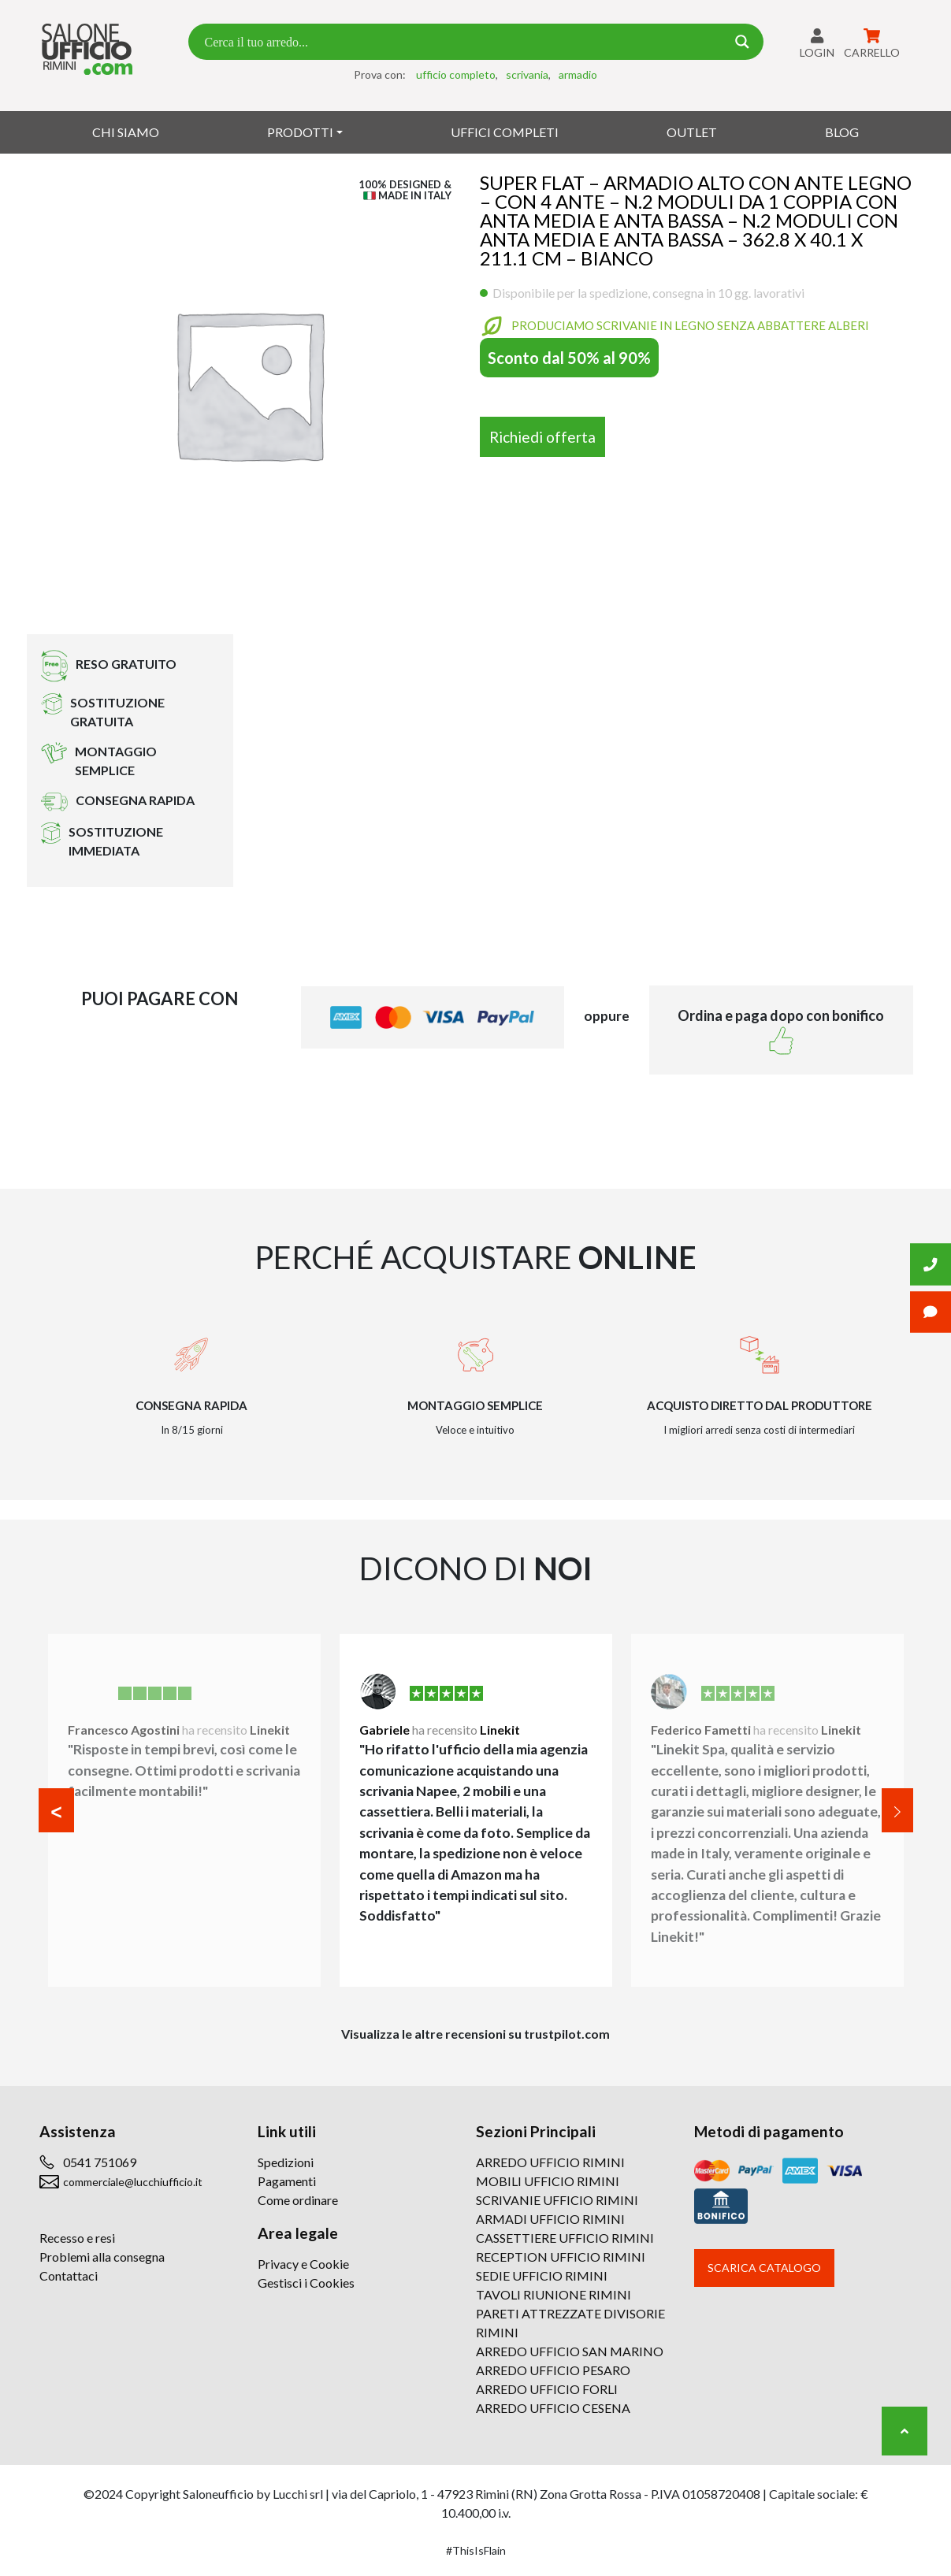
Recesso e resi (77, 2237)
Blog (842, 131)
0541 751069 (99, 2162)
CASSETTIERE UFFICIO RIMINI (565, 2237)
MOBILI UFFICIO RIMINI (547, 2180)
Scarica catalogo (764, 2267)
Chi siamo (125, 131)
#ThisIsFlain (476, 2550)
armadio (578, 74)
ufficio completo (456, 74)
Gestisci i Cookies (306, 2282)
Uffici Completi (505, 131)
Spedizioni (286, 2162)
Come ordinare (298, 2199)
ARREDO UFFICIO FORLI (547, 2388)
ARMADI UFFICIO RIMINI (550, 2218)
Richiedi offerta (542, 437)
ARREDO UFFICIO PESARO (553, 2370)
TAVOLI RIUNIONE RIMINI (553, 2294)
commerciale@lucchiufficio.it (132, 2181)
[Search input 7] (463, 42)
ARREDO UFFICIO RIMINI (550, 2162)
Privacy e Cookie (303, 2263)
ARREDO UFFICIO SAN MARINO (569, 2351)
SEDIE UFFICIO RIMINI (541, 2275)
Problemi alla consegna (102, 2256)
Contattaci (68, 2275)
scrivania (527, 74)
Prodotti (300, 131)
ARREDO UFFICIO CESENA (553, 2407)
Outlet (692, 131)
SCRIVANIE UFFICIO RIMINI (557, 2199)
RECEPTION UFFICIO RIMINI (560, 2256)
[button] (56, 1810)
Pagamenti (287, 2180)
